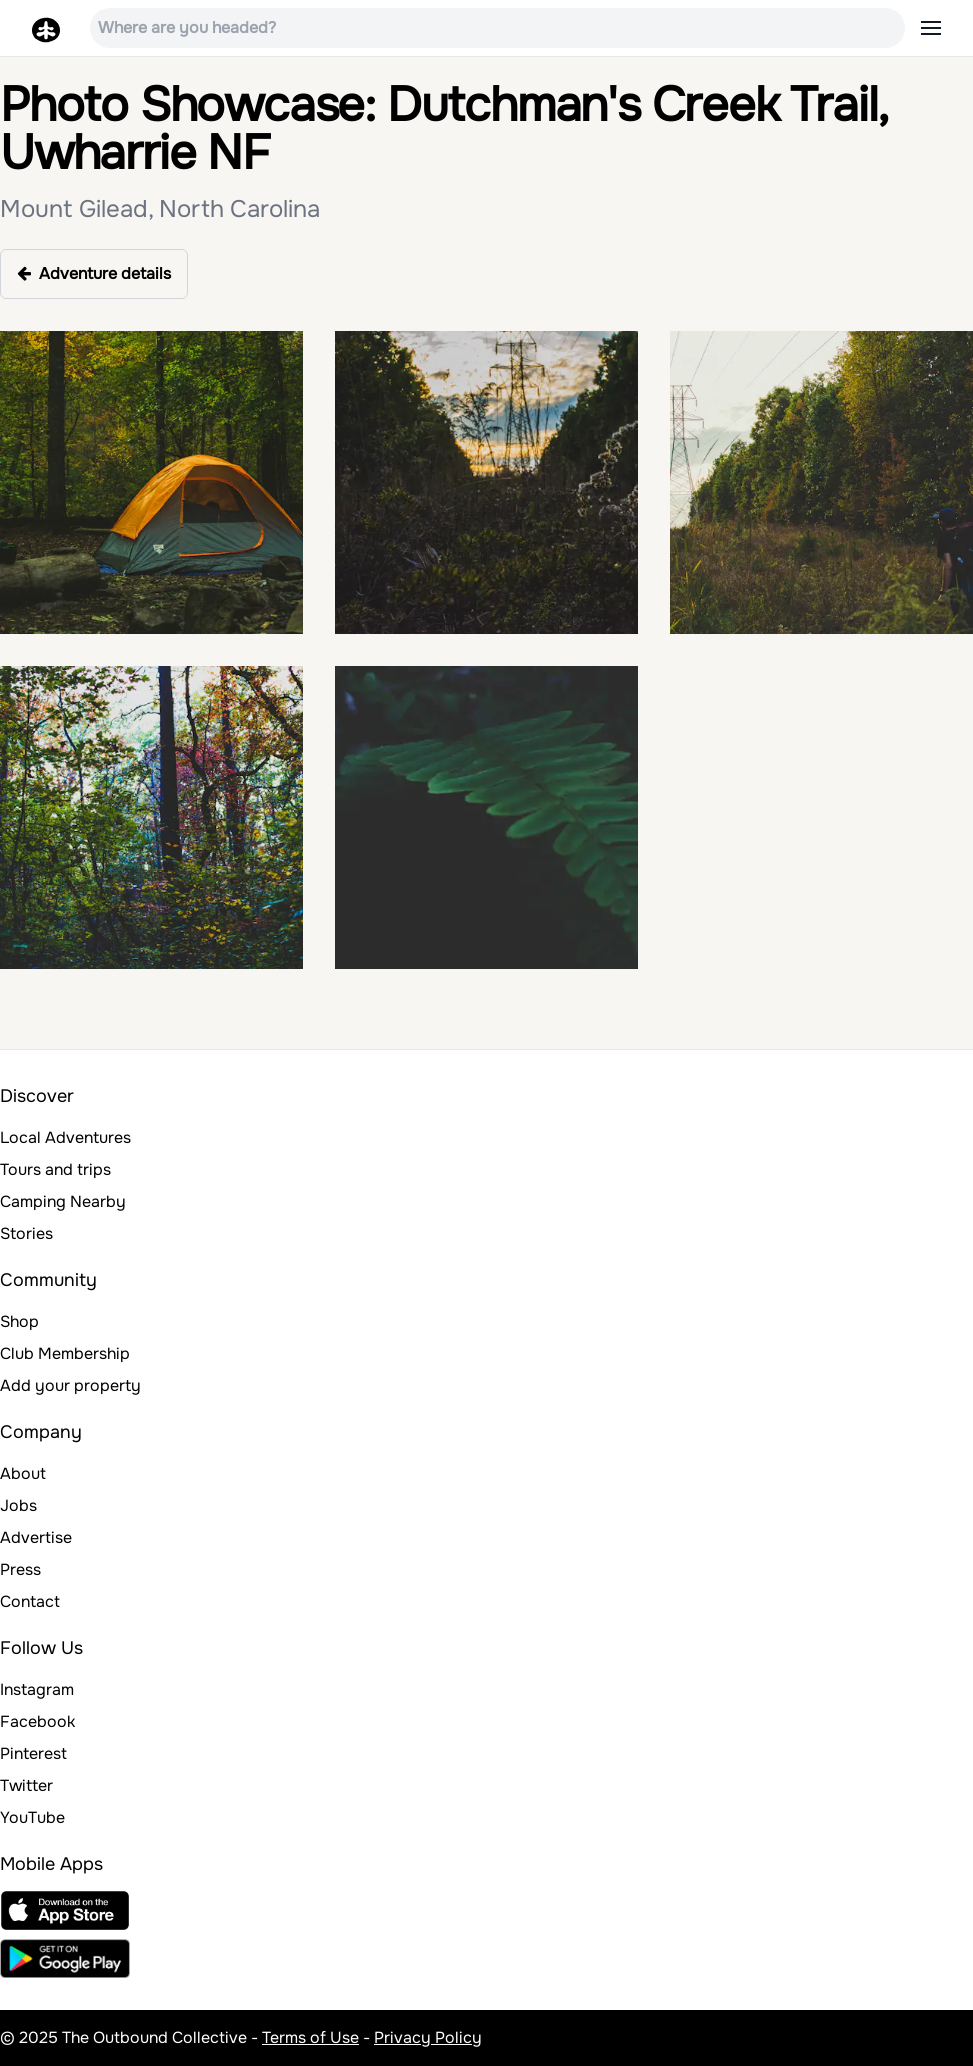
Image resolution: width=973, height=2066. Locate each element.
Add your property (70, 1385)
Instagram (37, 1689)
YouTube (32, 1817)
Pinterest (33, 1753)
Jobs (18, 1505)
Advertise (36, 1537)
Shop (19, 1321)
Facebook (37, 1721)
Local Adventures (65, 1137)
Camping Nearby (63, 1201)
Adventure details (94, 273)
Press (20, 1569)
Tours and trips (55, 1169)
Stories (26, 1233)
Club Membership (65, 1353)
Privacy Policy (428, 2037)
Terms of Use (310, 2037)
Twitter (26, 1785)
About (23, 1473)
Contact (30, 1601)
